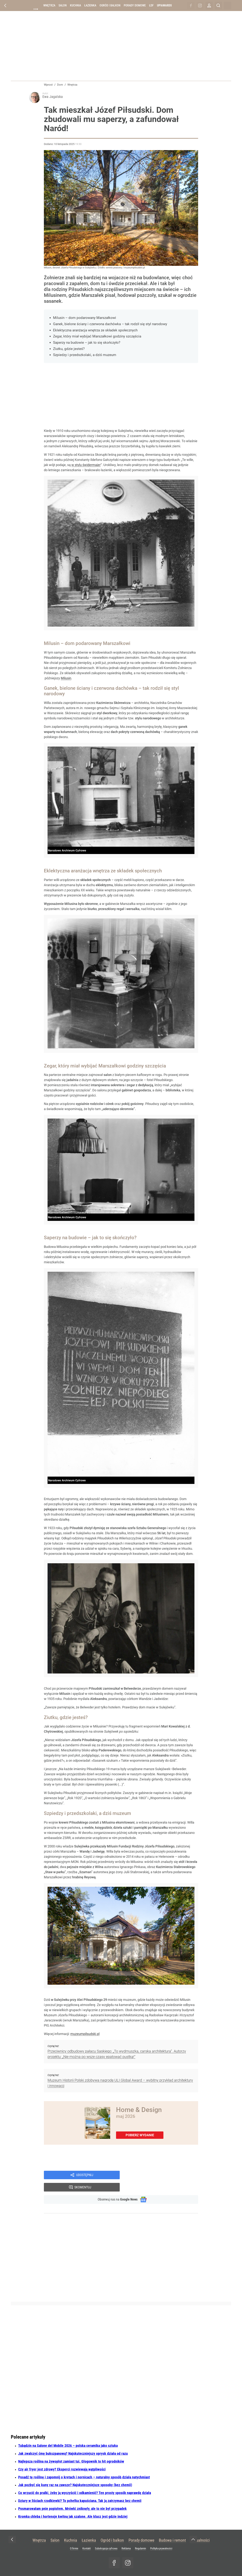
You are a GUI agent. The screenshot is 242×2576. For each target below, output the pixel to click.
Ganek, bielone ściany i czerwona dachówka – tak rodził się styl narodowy (113, 325)
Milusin (66, 678)
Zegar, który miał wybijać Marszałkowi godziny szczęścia (99, 337)
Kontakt (86, 2537)
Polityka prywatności (161, 2537)
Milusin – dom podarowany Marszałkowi (86, 319)
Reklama (126, 2537)
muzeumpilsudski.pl (85, 2034)
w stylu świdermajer (86, 465)
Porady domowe (135, 5)
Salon (63, 5)
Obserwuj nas (115, 2188)
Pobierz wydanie (139, 2135)
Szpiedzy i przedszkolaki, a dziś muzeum (86, 355)
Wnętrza (49, 5)
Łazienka (90, 5)
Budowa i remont (172, 2529)
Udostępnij (84, 2176)
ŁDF (151, 5)
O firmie (74, 2537)
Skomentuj (163, 2176)
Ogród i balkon (110, 5)
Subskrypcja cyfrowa (106, 2537)
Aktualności (200, 2529)
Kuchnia (75, 5)
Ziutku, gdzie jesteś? (69, 349)
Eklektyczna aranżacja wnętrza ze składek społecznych (97, 331)
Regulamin (140, 2537)
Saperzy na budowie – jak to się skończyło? (88, 343)
